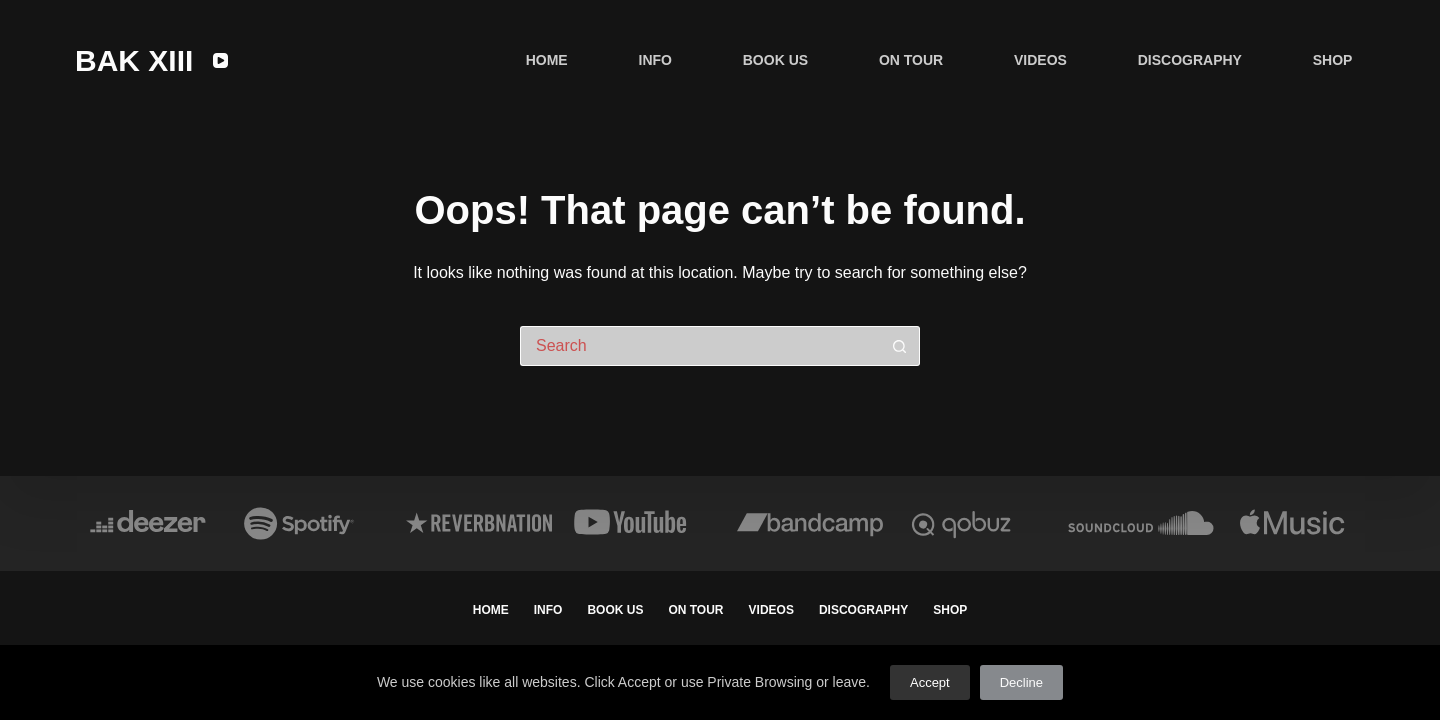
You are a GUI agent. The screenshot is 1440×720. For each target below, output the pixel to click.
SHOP (1333, 60)
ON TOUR (911, 60)
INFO (655, 60)
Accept (930, 682)
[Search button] (900, 346)
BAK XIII (134, 60)
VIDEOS (1040, 60)
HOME (547, 60)
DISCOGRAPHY (1190, 60)
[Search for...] (700, 346)
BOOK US (775, 60)
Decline (1021, 682)
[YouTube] (220, 60)
